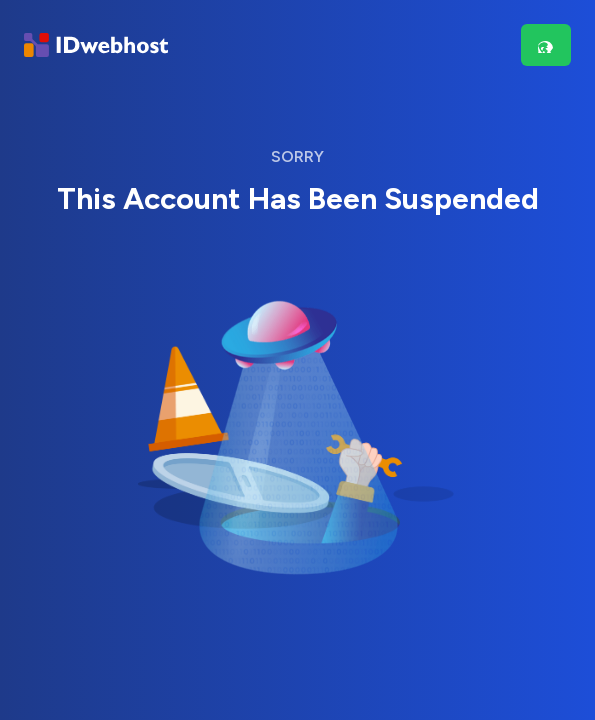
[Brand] (96, 45)
